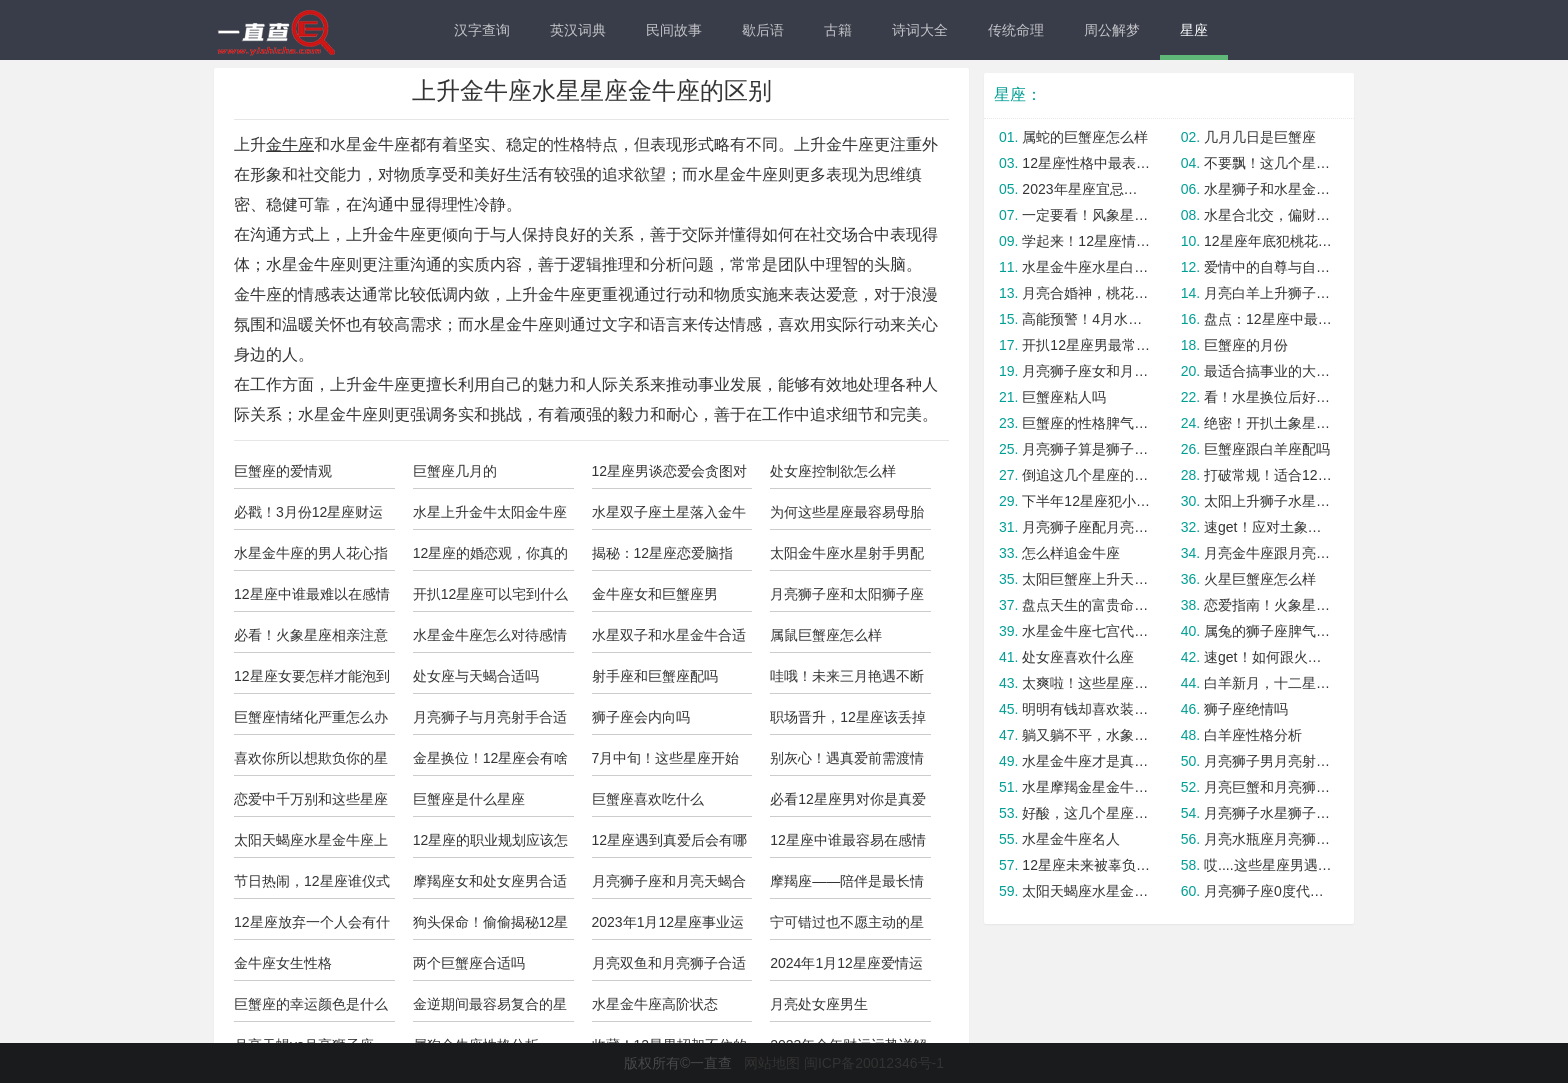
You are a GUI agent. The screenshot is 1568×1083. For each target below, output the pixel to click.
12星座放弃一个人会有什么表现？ (312, 927)
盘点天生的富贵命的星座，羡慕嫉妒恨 (1086, 605)
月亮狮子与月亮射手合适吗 (490, 722)
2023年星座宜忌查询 (1086, 189)
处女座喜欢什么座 (1078, 657)
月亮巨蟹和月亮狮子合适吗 (1268, 787)
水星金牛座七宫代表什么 (1086, 631)
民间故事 (674, 30)
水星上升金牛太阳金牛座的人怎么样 (490, 517)
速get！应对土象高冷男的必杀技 (1268, 527)
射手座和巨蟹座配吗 (655, 676)
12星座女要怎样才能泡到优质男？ (312, 681)
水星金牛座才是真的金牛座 (1086, 761)
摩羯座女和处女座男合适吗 (490, 886)
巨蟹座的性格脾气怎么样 (1086, 423)
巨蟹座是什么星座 (469, 799)
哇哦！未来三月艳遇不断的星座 (847, 681)
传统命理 (1016, 30)
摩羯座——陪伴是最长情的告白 (847, 886)
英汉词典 (578, 30)
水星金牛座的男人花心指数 (311, 558)
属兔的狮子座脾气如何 (1268, 631)
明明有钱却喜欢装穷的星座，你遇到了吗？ (1086, 709)
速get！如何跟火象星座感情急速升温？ (1268, 657)
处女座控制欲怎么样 (833, 471)
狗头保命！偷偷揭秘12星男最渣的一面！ (491, 927)
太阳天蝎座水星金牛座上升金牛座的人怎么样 (1086, 891)
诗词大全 (920, 30)
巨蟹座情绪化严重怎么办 (311, 717)
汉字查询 (482, 30)
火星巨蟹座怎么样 (1260, 579)
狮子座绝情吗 (1246, 709)
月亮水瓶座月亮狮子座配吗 (1268, 839)
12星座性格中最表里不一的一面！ (1086, 163)
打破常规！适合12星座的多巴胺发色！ (1268, 475)
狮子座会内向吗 (641, 717)
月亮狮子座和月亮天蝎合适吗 (669, 886)
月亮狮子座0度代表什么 (1268, 891)
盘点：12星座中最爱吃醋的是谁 (1268, 319)
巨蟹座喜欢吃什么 (648, 799)
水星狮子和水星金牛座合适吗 (1268, 189)
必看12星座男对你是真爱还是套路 (848, 804)
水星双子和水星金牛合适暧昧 (669, 640)
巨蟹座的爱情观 (283, 471)
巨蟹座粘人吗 (1064, 397)
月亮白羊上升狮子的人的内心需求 (1268, 293)
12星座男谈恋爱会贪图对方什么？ (670, 476)
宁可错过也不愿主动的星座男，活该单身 (847, 927)
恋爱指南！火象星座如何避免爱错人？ (1268, 605)
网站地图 (772, 1063)
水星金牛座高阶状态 (655, 1004)
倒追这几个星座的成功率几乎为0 (1086, 475)
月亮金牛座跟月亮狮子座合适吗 (1268, 553)
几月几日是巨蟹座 (1260, 137)
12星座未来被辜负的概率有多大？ (1086, 865)
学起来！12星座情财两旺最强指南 (1086, 241)
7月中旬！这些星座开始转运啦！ (666, 763)
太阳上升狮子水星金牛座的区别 (1268, 501)
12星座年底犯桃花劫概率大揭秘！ (1268, 241)
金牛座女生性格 (283, 963)
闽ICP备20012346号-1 (874, 1063)
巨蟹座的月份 (1246, 345)
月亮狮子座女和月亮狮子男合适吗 (1086, 371)
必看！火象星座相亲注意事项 (311, 640)
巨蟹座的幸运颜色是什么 (311, 1004)
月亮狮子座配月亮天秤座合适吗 (1086, 527)
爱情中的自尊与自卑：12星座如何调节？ (1268, 267)
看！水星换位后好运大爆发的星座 (1268, 397)
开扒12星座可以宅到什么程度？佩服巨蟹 (491, 599)
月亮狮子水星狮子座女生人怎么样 (1268, 813)
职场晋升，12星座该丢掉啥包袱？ (848, 722)
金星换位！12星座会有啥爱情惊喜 (491, 763)
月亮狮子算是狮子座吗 (1086, 449)
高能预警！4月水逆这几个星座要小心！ (1086, 319)
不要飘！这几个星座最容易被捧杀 (1268, 163)
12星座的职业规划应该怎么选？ (491, 845)
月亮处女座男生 (819, 1004)
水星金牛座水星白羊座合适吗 (1086, 267)
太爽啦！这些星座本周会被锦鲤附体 (1086, 683)
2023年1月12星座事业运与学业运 (668, 927)
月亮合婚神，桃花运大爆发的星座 (1086, 293)
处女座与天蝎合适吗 (476, 676)
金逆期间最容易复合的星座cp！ (490, 1009)
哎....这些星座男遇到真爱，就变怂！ (1268, 865)
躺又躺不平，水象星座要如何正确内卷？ (1086, 735)
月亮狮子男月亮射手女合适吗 (1268, 761)
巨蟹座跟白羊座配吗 (1267, 449)
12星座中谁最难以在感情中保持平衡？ (312, 599)
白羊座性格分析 (1253, 735)
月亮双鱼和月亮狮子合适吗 (669, 968)
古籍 (838, 30)
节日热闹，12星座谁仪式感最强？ (312, 886)
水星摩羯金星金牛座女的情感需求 (1086, 787)
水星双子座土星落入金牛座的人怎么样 (669, 517)
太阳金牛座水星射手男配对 (847, 558)
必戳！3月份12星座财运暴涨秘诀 (308, 517)
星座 (1194, 30)
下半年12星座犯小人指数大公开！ (1086, 501)
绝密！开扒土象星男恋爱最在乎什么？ (1268, 423)
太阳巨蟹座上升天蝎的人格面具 (1086, 579)
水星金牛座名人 (1071, 839)
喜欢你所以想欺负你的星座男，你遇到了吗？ (311, 763)
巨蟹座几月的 (455, 471)
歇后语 (763, 30)
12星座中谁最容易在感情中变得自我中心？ (848, 845)
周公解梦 (1112, 30)
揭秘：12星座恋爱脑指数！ (663, 558)
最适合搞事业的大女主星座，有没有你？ (1268, 371)
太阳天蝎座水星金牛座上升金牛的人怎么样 (311, 845)
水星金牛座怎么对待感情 (490, 635)
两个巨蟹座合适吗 (469, 963)
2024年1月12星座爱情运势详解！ (846, 968)
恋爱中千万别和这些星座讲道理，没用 (311, 804)
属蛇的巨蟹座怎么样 (1085, 137)
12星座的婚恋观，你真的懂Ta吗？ (491, 558)
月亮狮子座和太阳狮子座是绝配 (847, 599)
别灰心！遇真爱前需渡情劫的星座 (847, 763)
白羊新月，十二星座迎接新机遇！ (1268, 683)
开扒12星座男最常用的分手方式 (1086, 345)
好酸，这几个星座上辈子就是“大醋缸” (1086, 813)
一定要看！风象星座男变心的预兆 (1086, 215)
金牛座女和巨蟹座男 (655, 594)
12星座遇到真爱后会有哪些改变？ (670, 845)
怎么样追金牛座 (1071, 553)
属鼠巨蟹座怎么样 (826, 635)
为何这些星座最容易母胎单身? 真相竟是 (847, 517)
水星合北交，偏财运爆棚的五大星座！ (1268, 215)
